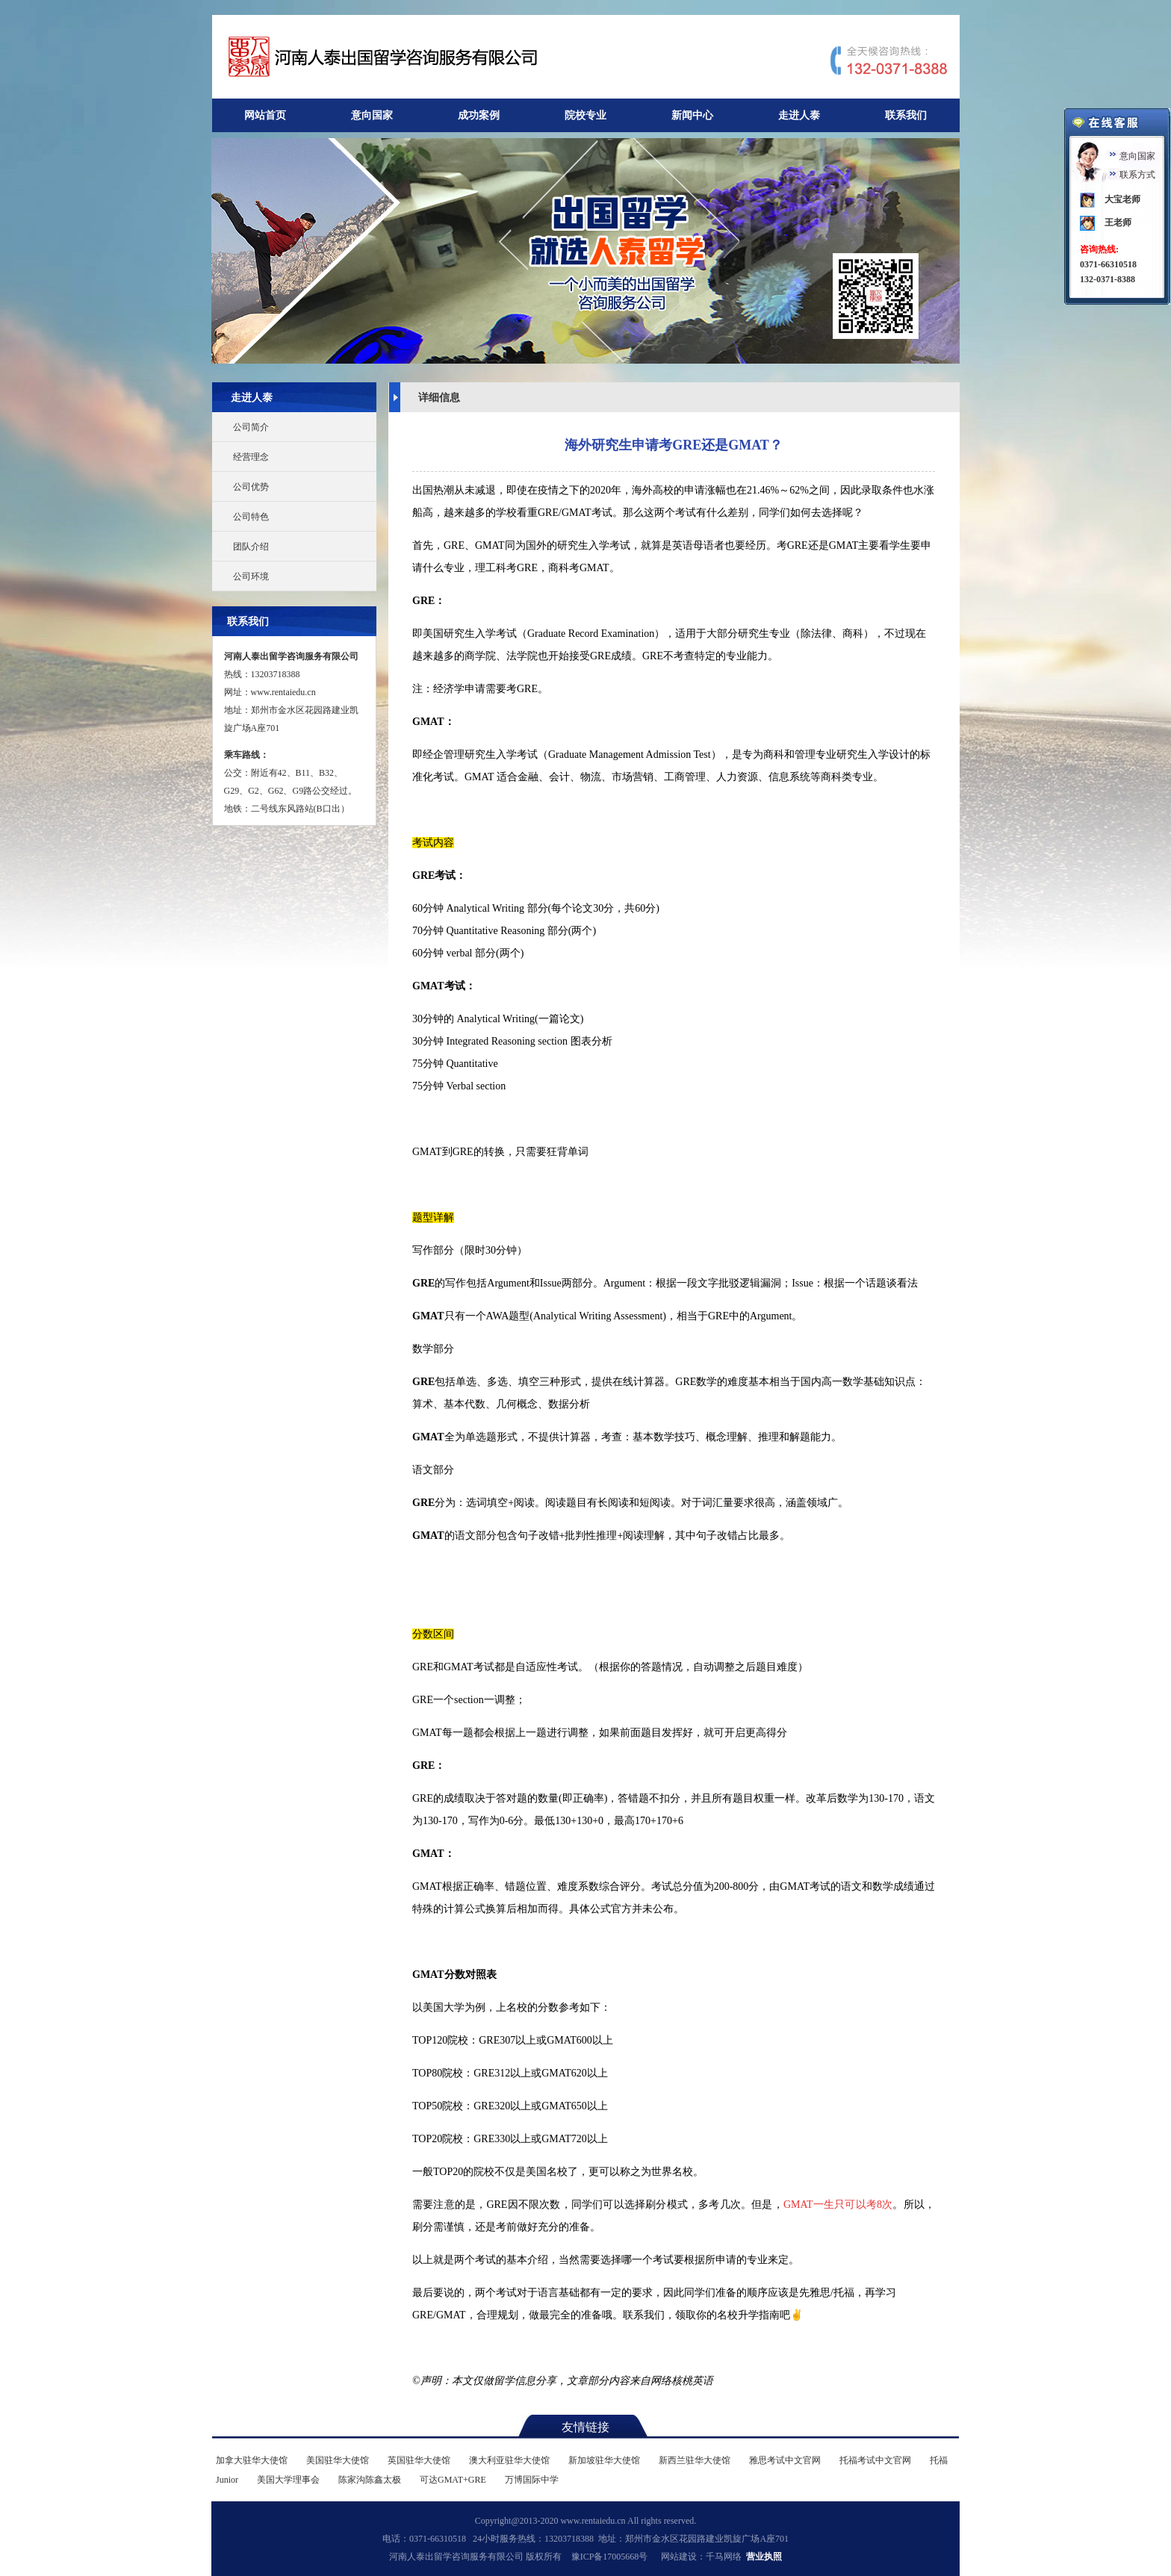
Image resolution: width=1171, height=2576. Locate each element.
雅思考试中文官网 (785, 2460)
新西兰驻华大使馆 (694, 2460)
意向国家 (372, 115)
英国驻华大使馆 (419, 2460)
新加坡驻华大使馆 (604, 2460)
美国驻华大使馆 (337, 2460)
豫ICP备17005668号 (609, 2556)
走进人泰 (799, 115)
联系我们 (906, 115)
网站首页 (265, 115)
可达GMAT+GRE (453, 2479)
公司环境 (251, 576)
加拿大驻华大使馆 (252, 2460)
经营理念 (251, 457)
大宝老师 (1122, 199)
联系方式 (1137, 174)
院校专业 (585, 115)
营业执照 (764, 2556)
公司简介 (251, 427)
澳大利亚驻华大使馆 (509, 2460)
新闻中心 (692, 115)
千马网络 (724, 2556)
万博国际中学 (532, 2479)
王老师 (1118, 222)
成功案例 (479, 115)
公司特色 (251, 516)
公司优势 (251, 487)
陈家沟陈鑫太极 (369, 2479)
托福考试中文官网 (875, 2460)
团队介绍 (251, 546)
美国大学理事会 (288, 2479)
